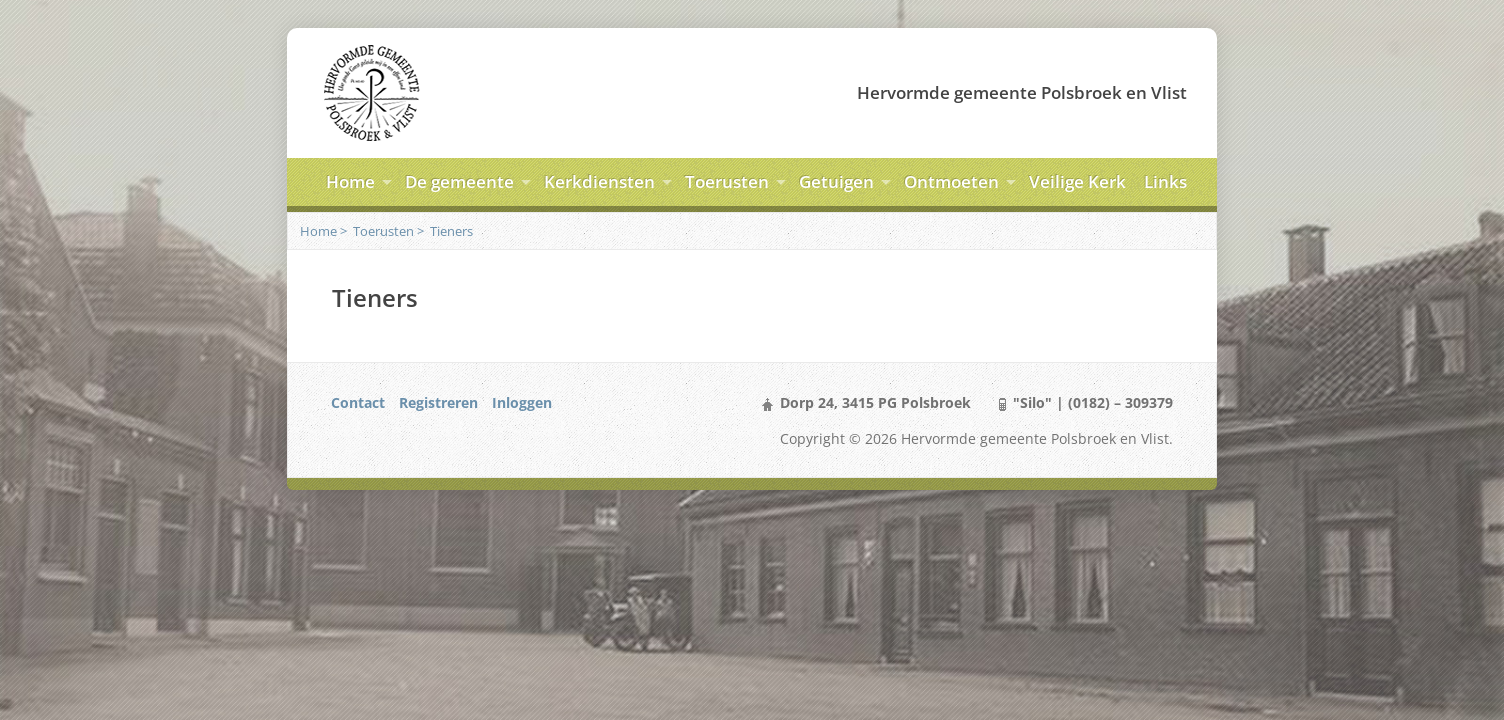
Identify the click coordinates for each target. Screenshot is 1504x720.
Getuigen (836, 181)
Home (350, 181)
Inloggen (522, 402)
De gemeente (459, 181)
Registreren (438, 402)
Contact (358, 402)
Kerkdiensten (599, 181)
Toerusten (727, 181)
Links (1165, 181)
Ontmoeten (951, 181)
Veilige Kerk (1077, 181)
